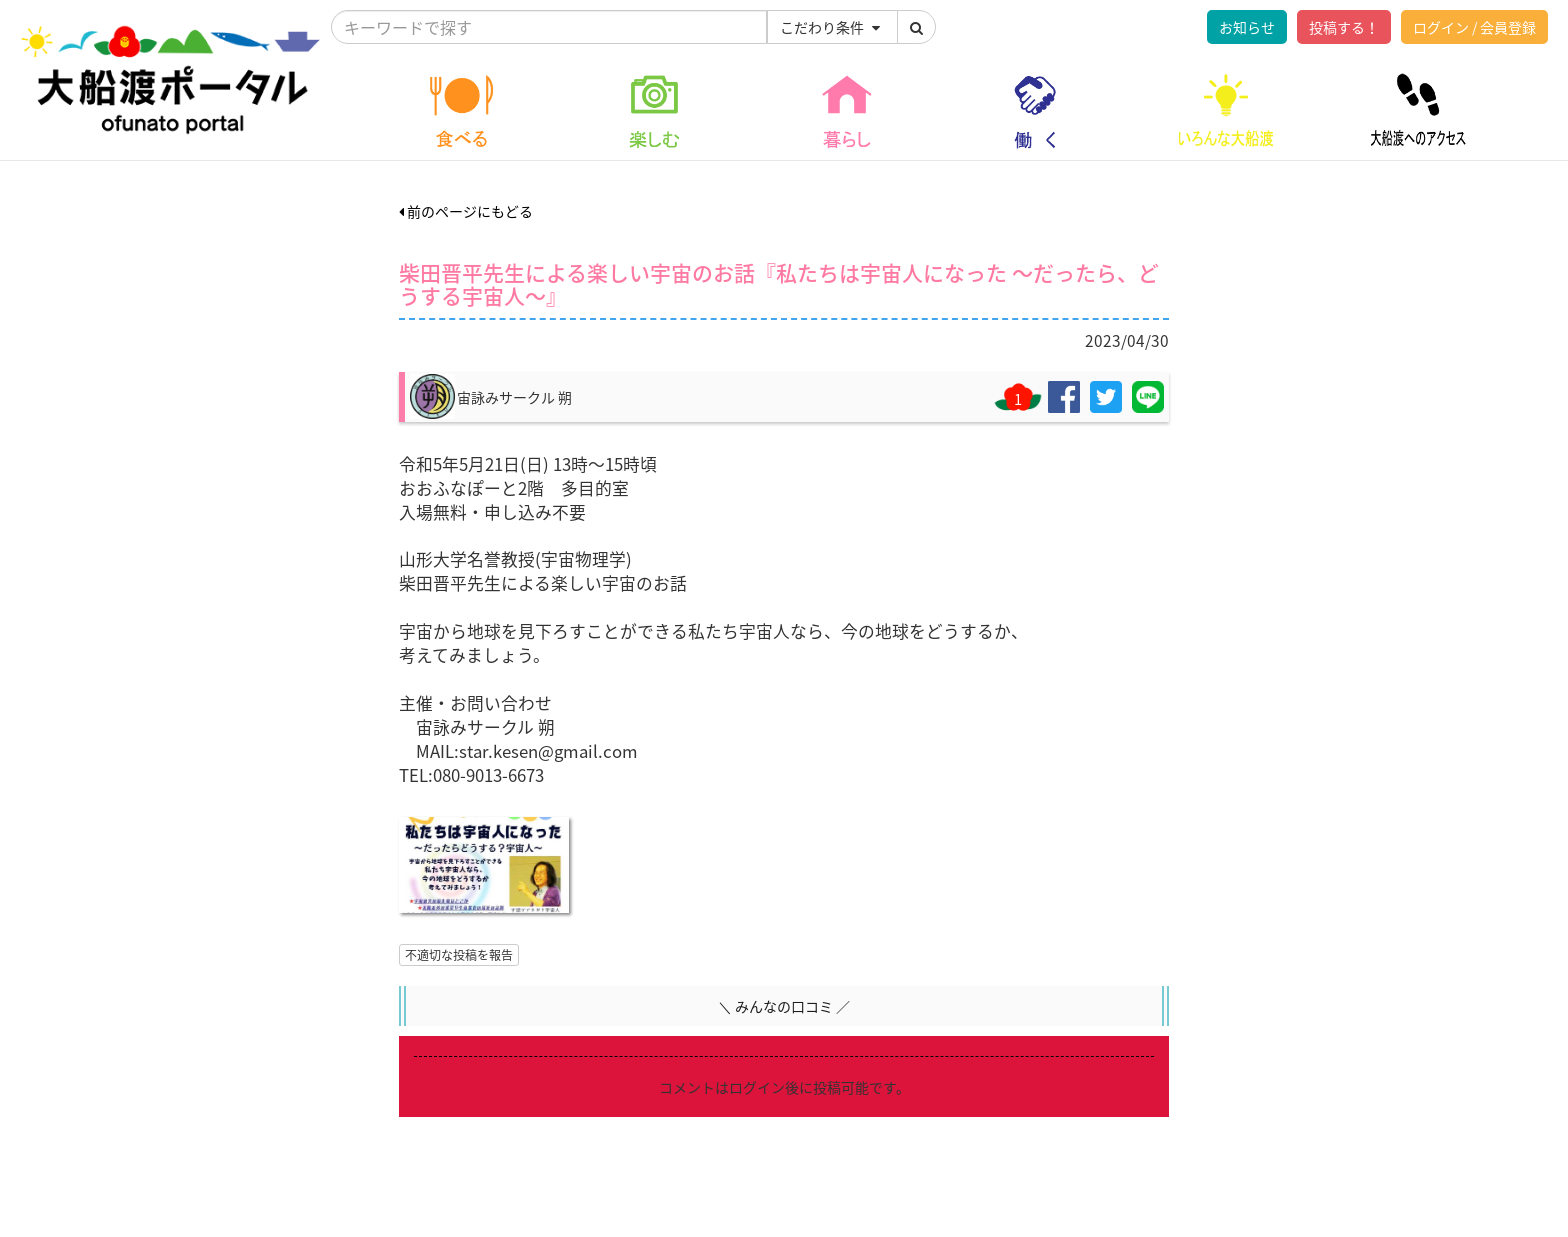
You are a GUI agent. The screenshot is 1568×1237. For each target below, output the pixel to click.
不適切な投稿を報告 (459, 955)
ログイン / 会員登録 (1474, 27)
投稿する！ (1344, 27)
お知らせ (1247, 27)
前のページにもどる (466, 211)
